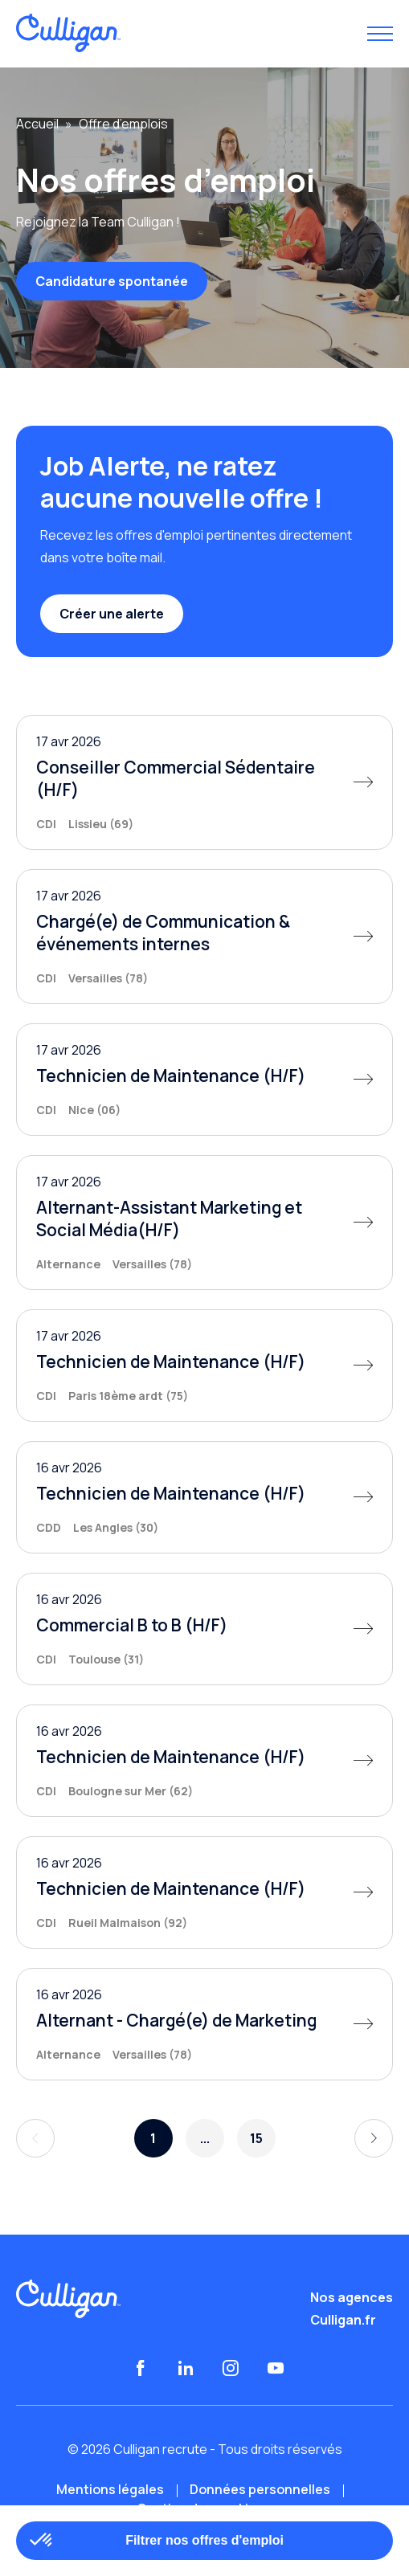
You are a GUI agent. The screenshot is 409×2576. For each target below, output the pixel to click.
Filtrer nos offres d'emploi (204, 2540)
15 (256, 2138)
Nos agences (351, 2297)
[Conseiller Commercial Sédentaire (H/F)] (204, 782)
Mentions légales (110, 2489)
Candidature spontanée (111, 281)
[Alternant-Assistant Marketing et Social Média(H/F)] (204, 1222)
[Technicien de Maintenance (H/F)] (204, 1079)
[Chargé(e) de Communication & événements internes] (204, 936)
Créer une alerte (111, 614)
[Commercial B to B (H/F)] (204, 1629)
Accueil (37, 124)
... (205, 2138)
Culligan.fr (343, 2320)
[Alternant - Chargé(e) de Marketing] (204, 2024)
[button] (41, 2540)
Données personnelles (260, 2489)
